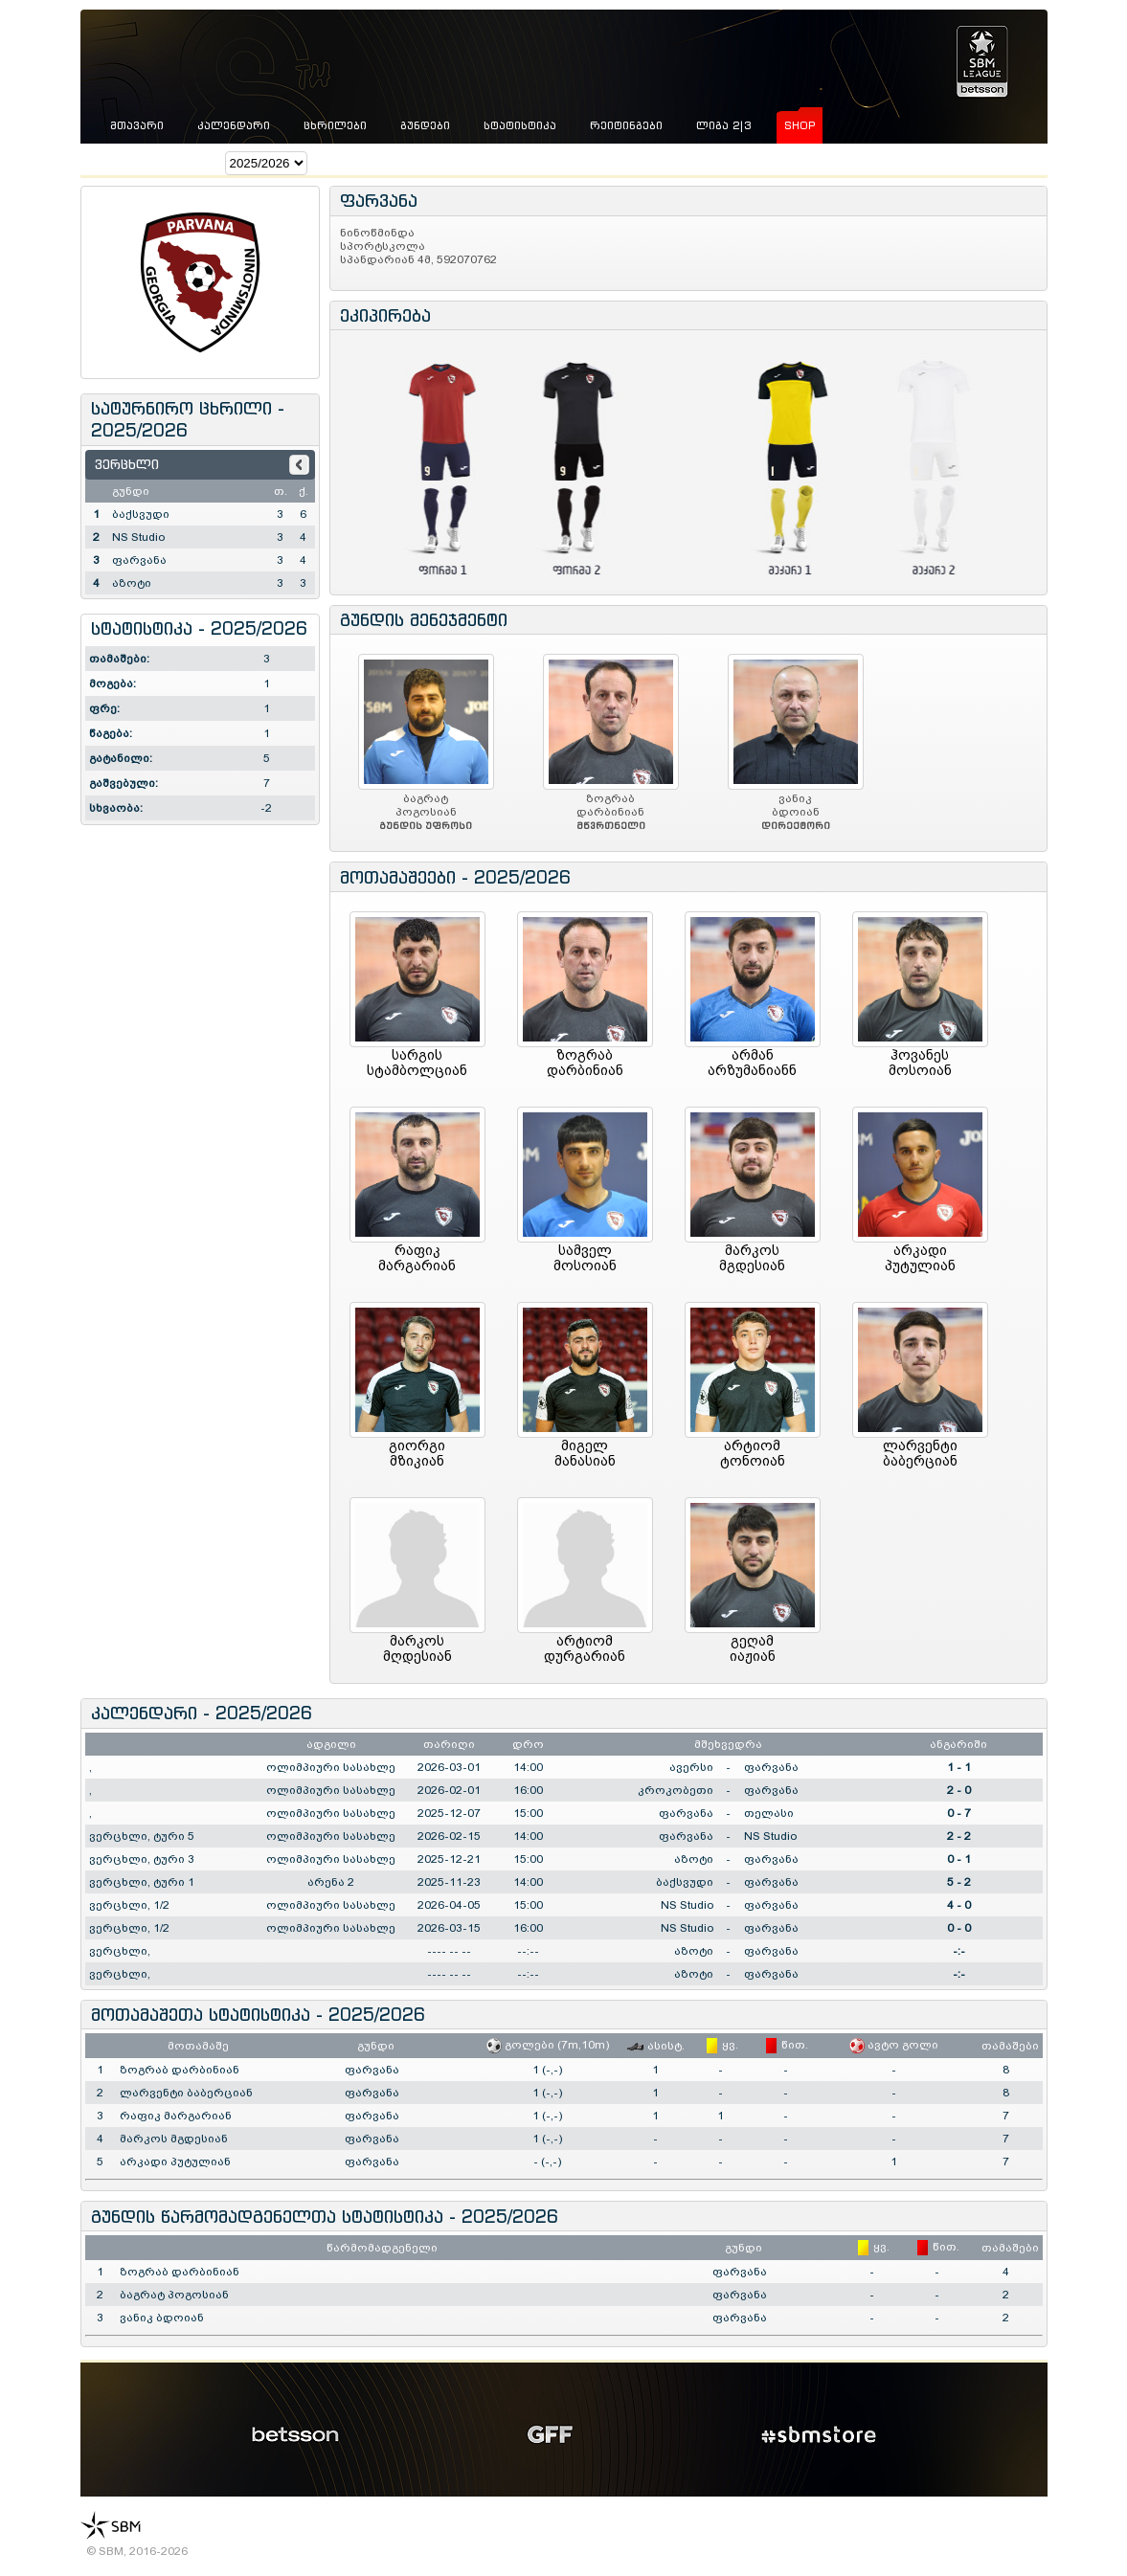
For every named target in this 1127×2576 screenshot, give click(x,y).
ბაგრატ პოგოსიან (174, 2294)
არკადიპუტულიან (920, 1258)
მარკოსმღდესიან (417, 1648)
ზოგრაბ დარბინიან (179, 2069)
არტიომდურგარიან (584, 1648)
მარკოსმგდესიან (752, 1258)
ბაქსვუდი (140, 514)
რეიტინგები (626, 125)
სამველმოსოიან (585, 1258)
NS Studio (138, 537)
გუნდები (425, 125)
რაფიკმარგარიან (417, 1258)
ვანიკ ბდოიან (162, 2317)
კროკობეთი (675, 1790)
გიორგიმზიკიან (417, 1453)
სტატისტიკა (520, 125)
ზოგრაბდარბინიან (585, 1062)
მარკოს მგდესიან (174, 2138)
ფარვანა (139, 560)
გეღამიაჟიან (753, 1648)
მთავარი (137, 125)
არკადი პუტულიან (175, 2161)
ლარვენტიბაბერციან (920, 1453)
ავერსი (691, 1767)
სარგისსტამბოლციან (417, 1062)
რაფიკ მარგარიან (176, 2115)
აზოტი (131, 583)
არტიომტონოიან (752, 1453)
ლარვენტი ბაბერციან (186, 2092)
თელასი (769, 1813)
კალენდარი (233, 125)
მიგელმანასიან (585, 1453)
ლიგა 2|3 (723, 125)
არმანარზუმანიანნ (752, 1062)
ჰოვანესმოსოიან (920, 1062)
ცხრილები (335, 125)
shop (799, 125)
